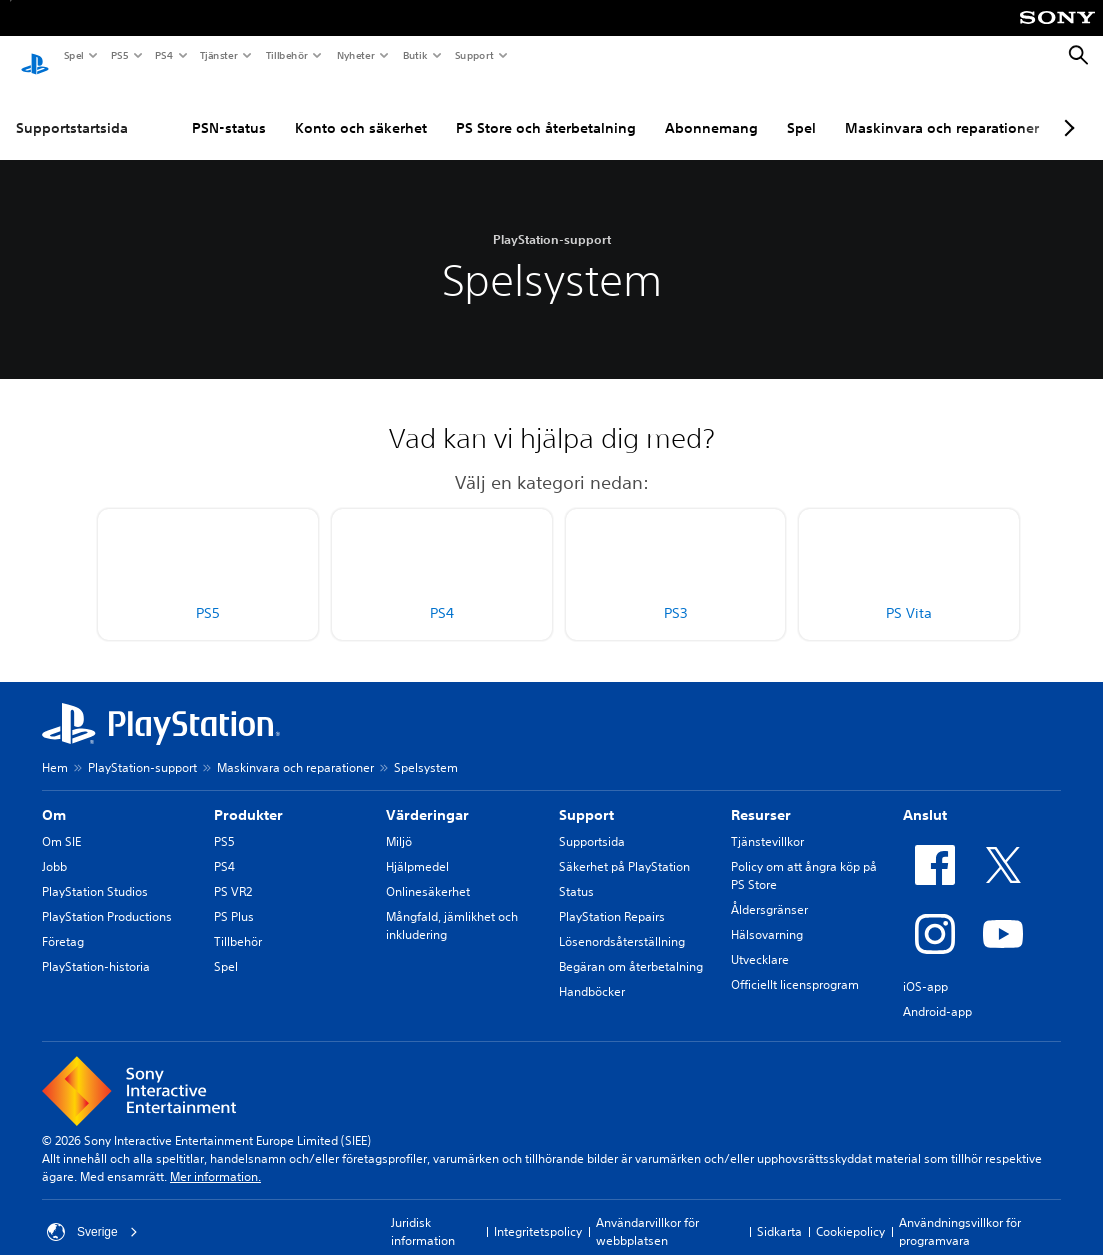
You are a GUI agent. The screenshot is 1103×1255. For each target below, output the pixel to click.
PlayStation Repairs (612, 897)
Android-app (937, 992)
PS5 (118, 55)
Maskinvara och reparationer (942, 109)
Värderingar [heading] (427, 796)
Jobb (54, 847)
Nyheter (355, 55)
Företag (63, 922)
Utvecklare (760, 940)
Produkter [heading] (248, 796)
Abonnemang (711, 109)
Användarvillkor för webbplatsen (647, 1212)
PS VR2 (233, 872)
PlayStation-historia (96, 947)
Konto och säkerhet (361, 109)
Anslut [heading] (925, 796)
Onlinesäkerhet (428, 872)
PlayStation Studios (95, 872)
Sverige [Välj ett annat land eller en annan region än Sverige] (92, 1213)
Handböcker (592, 972)
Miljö (399, 822)
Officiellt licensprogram (795, 965)
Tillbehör (286, 55)
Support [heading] (586, 796)
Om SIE (61, 822)
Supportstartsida (72, 109)
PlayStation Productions (107, 897)
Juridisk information (423, 1212)
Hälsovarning (767, 915)
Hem (55, 748)
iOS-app (925, 967)
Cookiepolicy (850, 1212)
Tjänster (218, 55)
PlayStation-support (142, 748)
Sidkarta (779, 1212)
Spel (73, 55)
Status (576, 872)
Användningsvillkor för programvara (960, 1212)
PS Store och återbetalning (546, 109)
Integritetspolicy (538, 1212)
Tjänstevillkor (767, 822)
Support (473, 55)
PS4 (163, 55)
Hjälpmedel (417, 847)
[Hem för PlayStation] (35, 56)
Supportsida (592, 822)
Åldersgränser (769, 890)
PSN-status (229, 109)
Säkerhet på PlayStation (624, 847)
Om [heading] (54, 796)
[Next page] (1066, 109)
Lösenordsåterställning (622, 922)
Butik (414, 55)
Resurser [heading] (761, 796)
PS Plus (234, 897)
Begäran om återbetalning (631, 947)
